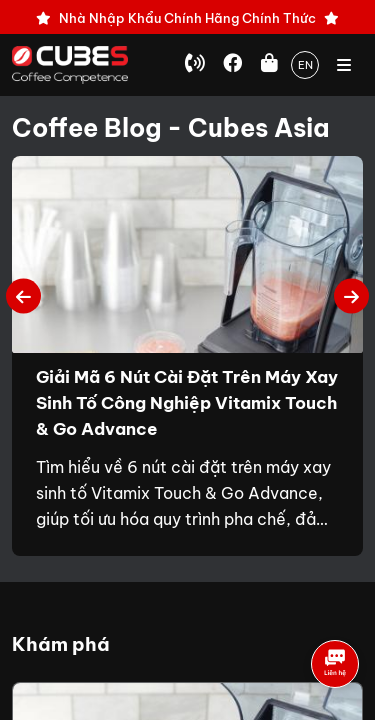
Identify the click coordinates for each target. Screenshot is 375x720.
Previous (23, 295)
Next (351, 295)
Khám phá (61, 644)
